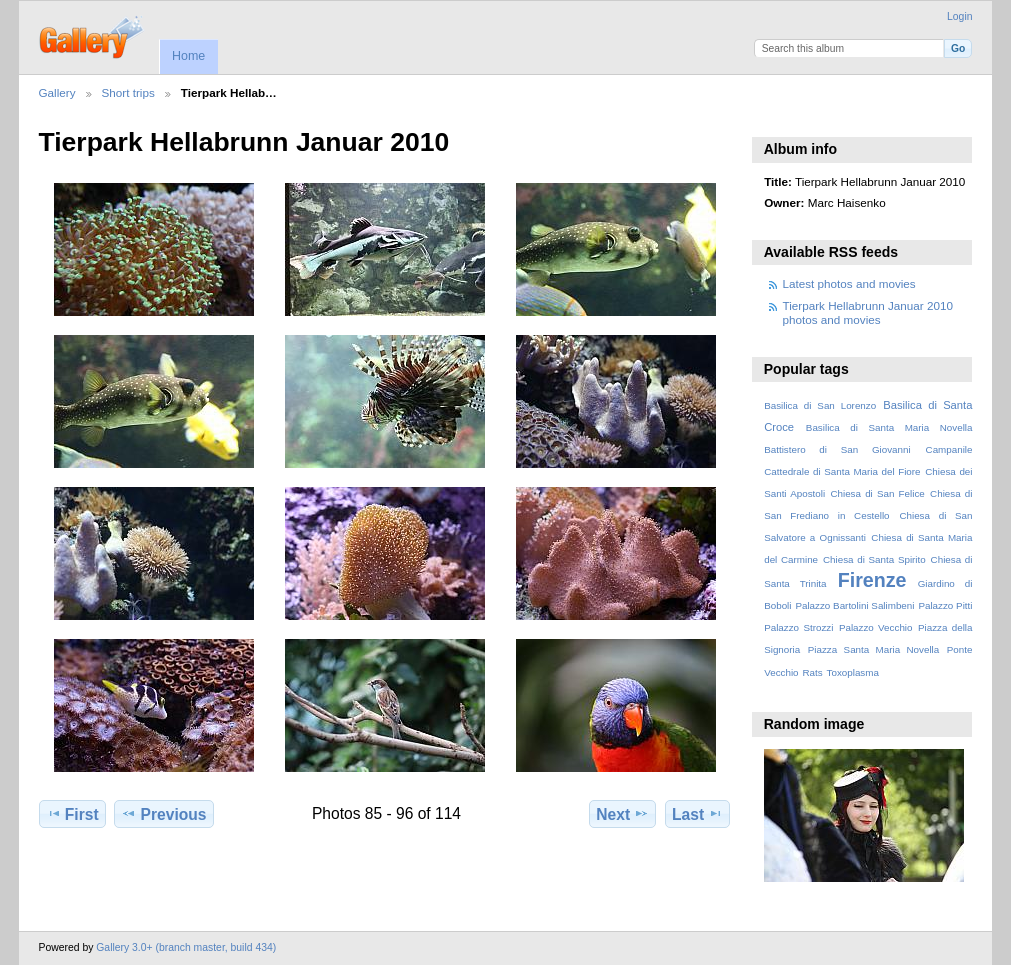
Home (188, 56)
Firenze (872, 580)
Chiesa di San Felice (877, 493)
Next (622, 814)
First (72, 814)
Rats (812, 672)
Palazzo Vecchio (876, 627)
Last (697, 814)
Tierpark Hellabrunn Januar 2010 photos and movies (868, 312)
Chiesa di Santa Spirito (874, 559)
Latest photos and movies (849, 283)
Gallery (57, 92)
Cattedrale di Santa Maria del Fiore (842, 471)
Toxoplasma (853, 672)
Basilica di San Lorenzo (820, 405)
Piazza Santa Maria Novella (874, 649)
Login (959, 16)
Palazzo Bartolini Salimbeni (854, 605)
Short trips (128, 92)
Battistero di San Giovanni (837, 449)
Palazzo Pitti (945, 605)
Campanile (949, 449)
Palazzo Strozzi (798, 627)
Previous (163, 814)
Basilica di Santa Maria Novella (889, 427)
